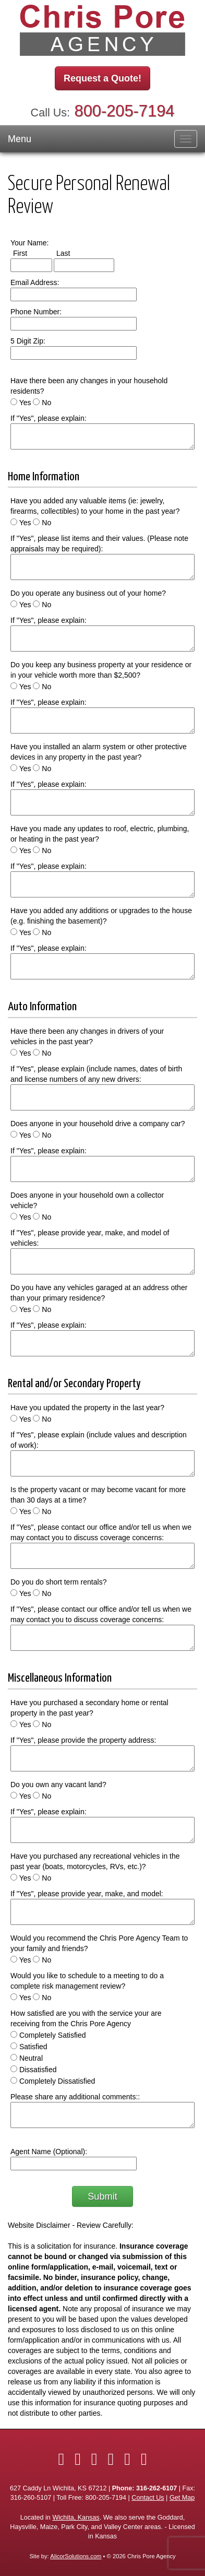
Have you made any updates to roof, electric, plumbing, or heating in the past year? (99, 833)
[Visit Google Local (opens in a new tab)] (144, 2459)
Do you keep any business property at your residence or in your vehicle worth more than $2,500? (100, 669)
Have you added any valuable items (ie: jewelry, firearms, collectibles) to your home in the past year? (94, 506)
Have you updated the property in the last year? (87, 1407)
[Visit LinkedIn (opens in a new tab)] (94, 2459)
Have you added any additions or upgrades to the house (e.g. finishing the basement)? (101, 915)
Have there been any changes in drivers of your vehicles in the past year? (87, 1036)
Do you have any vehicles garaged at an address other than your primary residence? (98, 1292)
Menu (19, 139)
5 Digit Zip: (27, 341)
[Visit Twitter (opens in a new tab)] (77, 2459)
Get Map (182, 2497)
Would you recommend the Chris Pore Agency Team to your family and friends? (99, 1943)
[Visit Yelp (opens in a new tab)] (111, 2459)
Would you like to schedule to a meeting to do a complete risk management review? (87, 1980)
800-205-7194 (125, 111)
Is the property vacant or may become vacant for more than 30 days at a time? (98, 1494)
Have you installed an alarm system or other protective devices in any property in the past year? (98, 751)
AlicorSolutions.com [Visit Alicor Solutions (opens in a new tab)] (75, 2556)
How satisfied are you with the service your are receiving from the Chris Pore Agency (85, 2018)
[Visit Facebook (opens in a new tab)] (61, 2459)
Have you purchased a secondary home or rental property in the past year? (89, 1707)
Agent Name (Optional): (48, 2151)
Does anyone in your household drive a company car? (97, 1123)
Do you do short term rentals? (58, 1582)
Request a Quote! (102, 78)
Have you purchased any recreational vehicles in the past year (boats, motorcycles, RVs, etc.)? (95, 1861)
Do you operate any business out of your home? (88, 593)
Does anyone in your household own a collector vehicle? (87, 1200)
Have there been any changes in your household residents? (88, 385)
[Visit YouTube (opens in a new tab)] (127, 2459)
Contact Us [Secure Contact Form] (147, 2497)
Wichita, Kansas (75, 2517)
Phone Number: (36, 312)
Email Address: (34, 282)
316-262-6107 (156, 2488)
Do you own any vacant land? (58, 1784)
